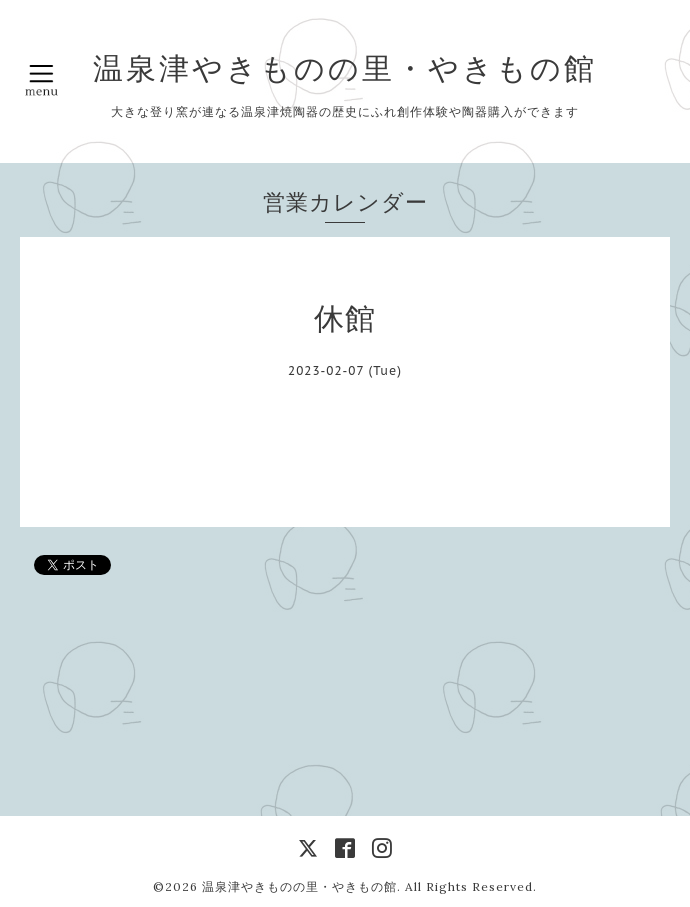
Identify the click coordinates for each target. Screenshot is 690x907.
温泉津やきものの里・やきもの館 (345, 68)
